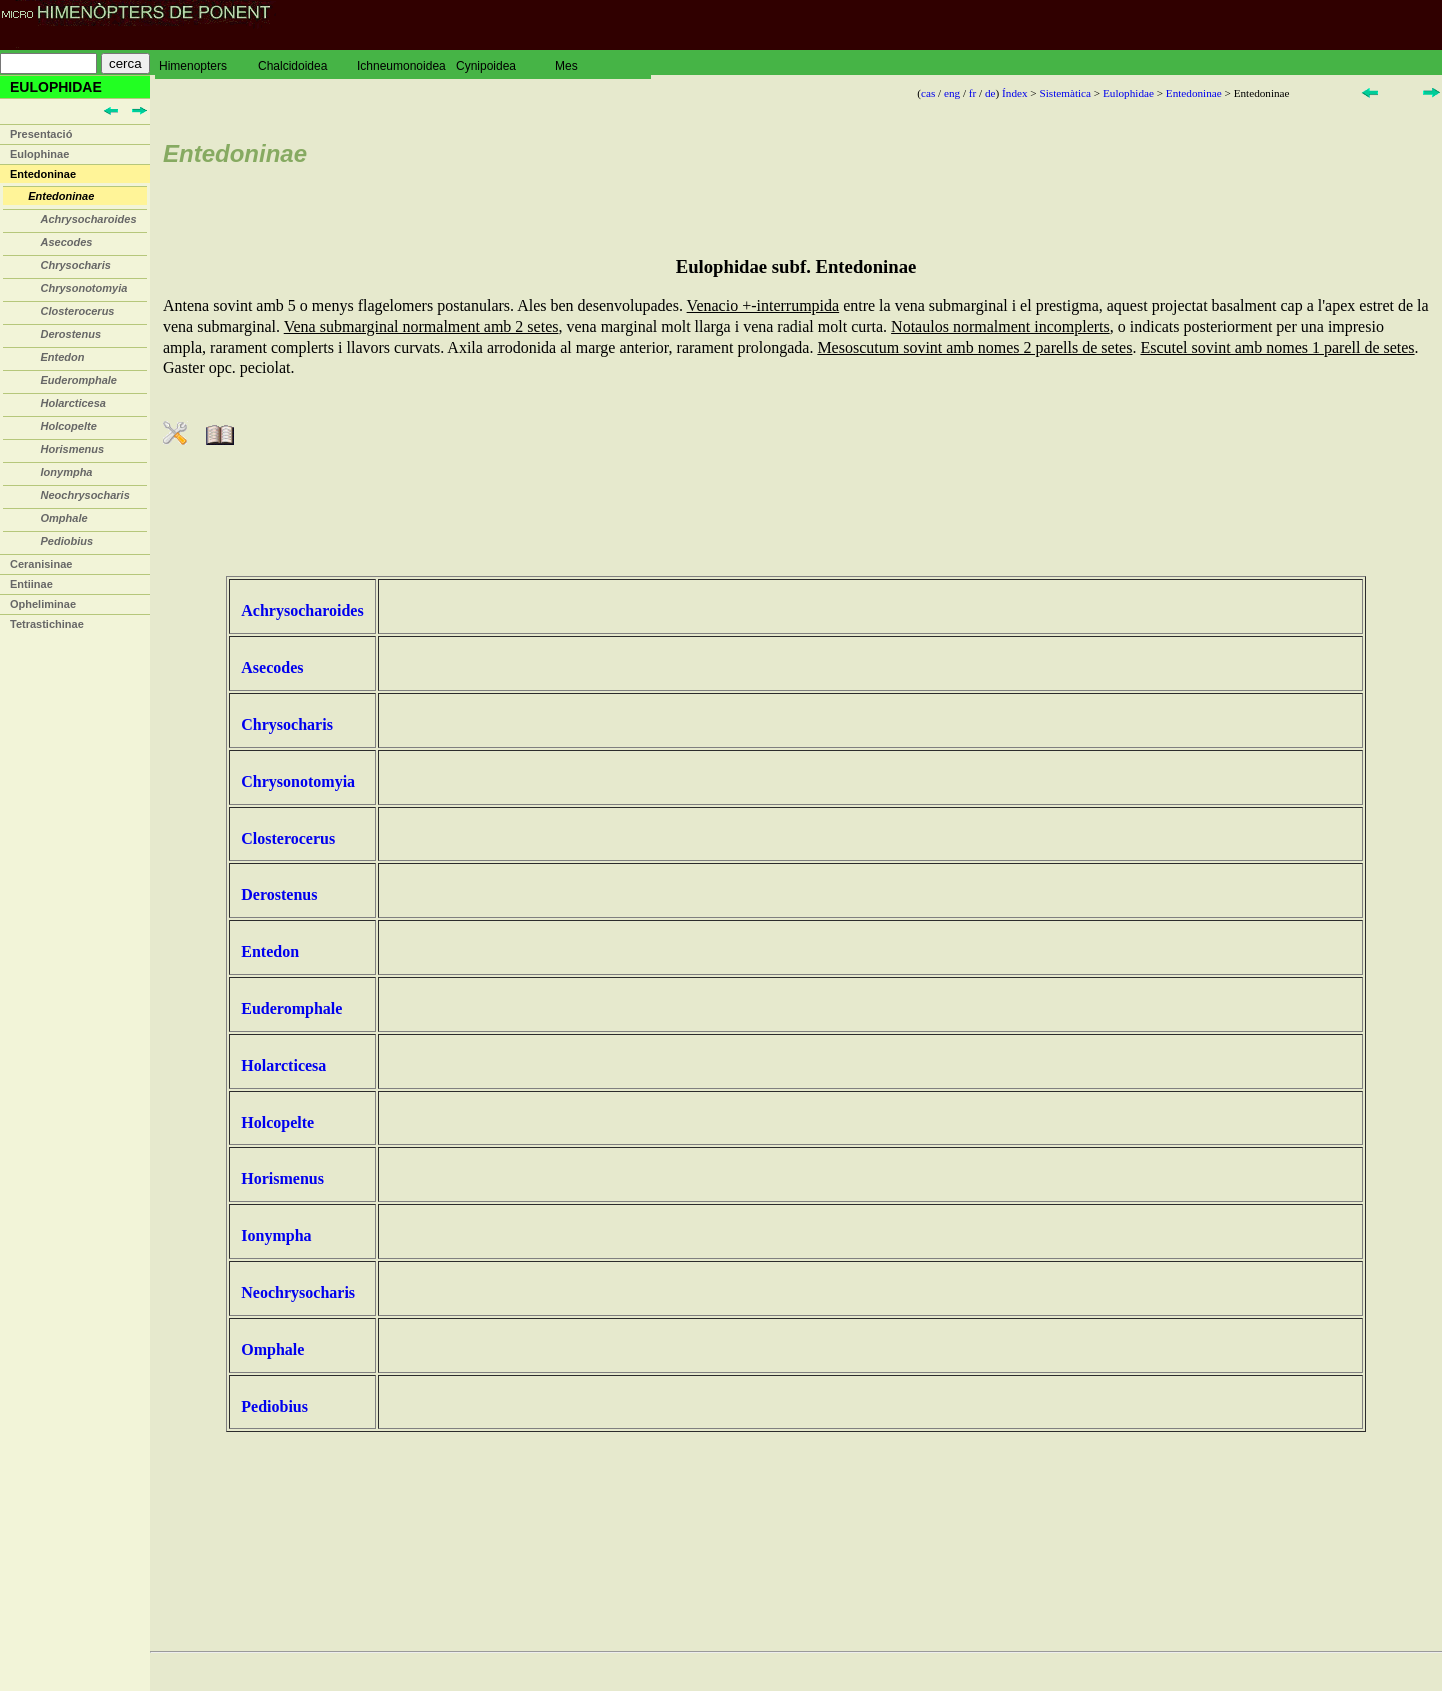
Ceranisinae (41, 564)
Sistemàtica (1065, 93)
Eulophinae (39, 154)
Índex (1014, 93)
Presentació (41, 134)
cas (928, 93)
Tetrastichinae (47, 624)
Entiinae (31, 584)
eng (952, 93)
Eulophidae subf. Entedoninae (796, 266)
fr (972, 93)
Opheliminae (43, 604)
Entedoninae (43, 174)
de (990, 93)
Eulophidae (1128, 93)
